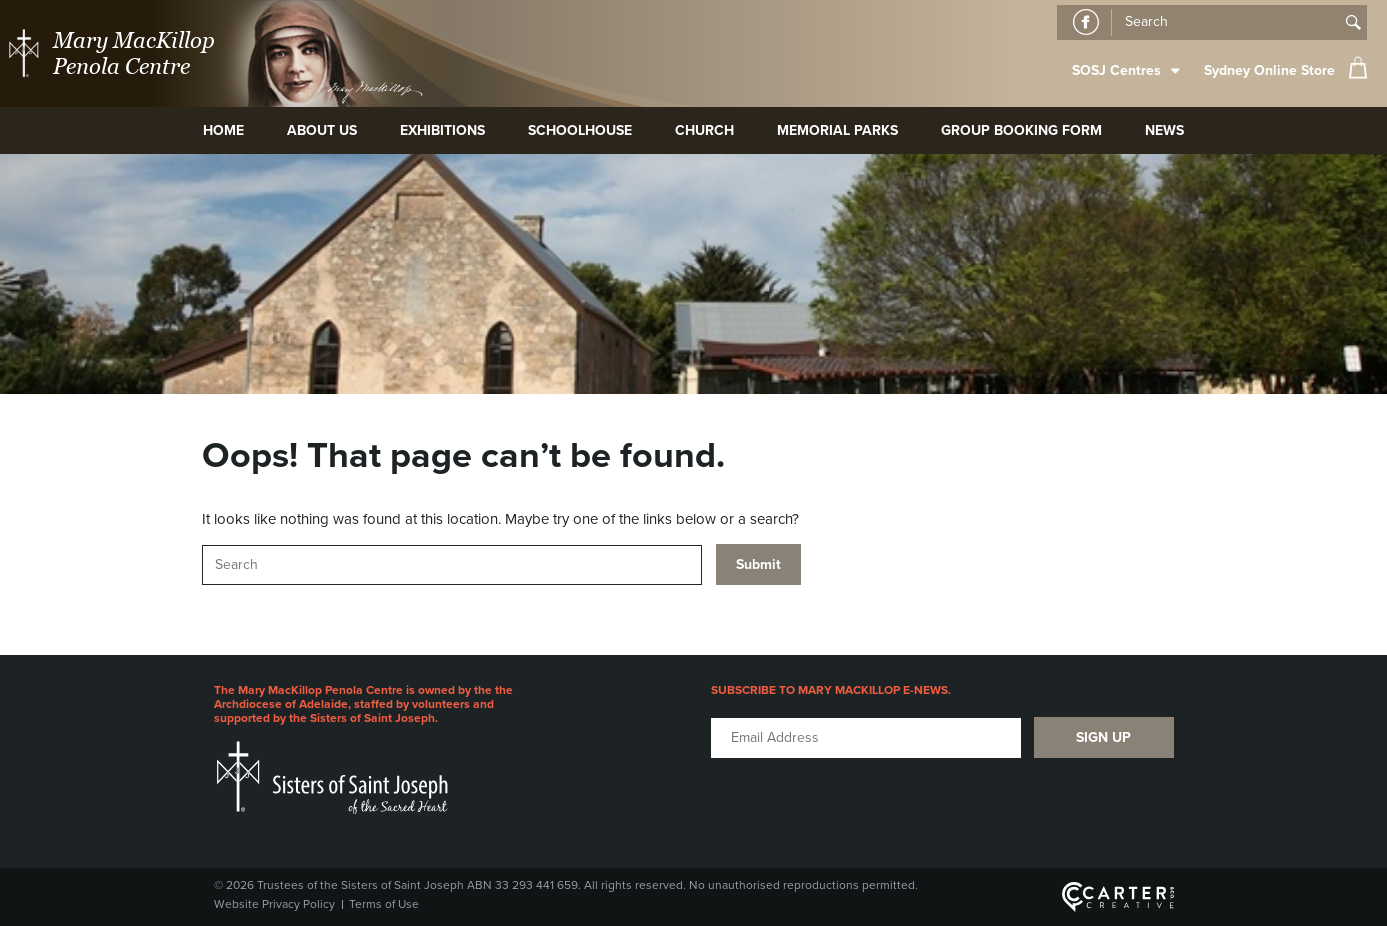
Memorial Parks (837, 130)
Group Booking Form (1021, 130)
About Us (322, 130)
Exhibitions (442, 130)
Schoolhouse (580, 130)
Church (704, 130)
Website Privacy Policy (274, 904)
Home (223, 130)
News (1164, 130)
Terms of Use (384, 904)
